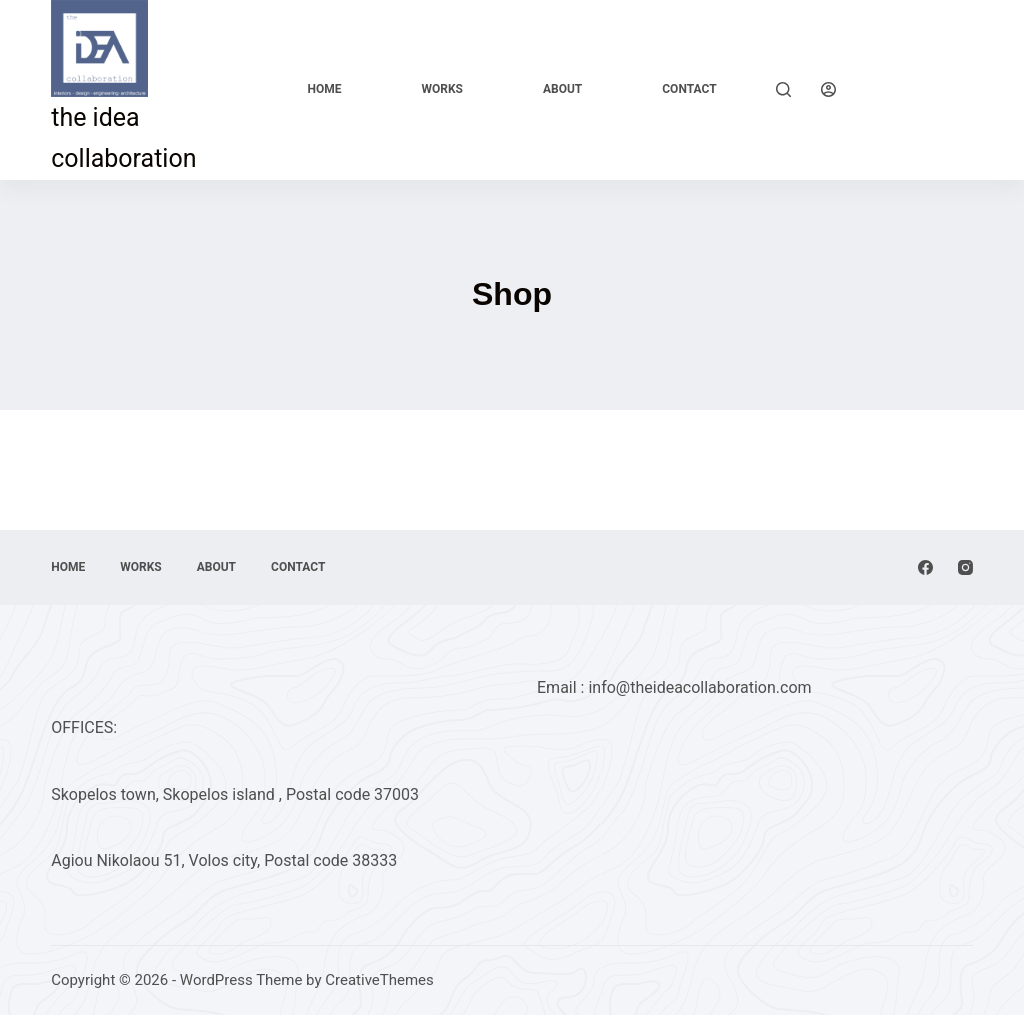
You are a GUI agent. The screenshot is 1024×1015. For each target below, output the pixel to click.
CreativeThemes (379, 980)
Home (324, 89)
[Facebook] (925, 567)
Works (441, 89)
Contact (689, 89)
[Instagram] (965, 567)
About (562, 89)
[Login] (828, 89)
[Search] (783, 89)
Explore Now (919, 88)
